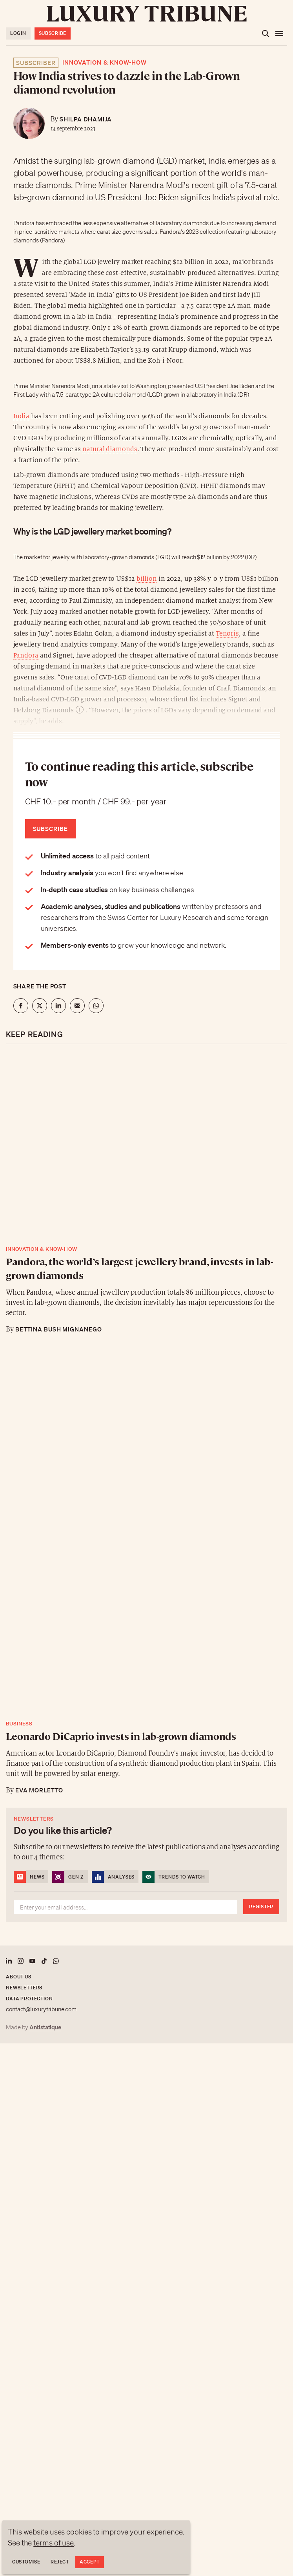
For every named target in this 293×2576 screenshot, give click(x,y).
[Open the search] (265, 34)
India (21, 416)
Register (261, 1906)
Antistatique (45, 2027)
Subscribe (52, 33)
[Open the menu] (279, 34)
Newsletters (24, 1987)
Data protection (29, 1998)
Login (18, 33)
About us (18, 1976)
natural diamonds (109, 449)
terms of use (53, 2542)
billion (146, 578)
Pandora (25, 655)
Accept (90, 2561)
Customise (26, 2561)
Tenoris (227, 633)
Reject (60, 2561)
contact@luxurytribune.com (41, 2009)
